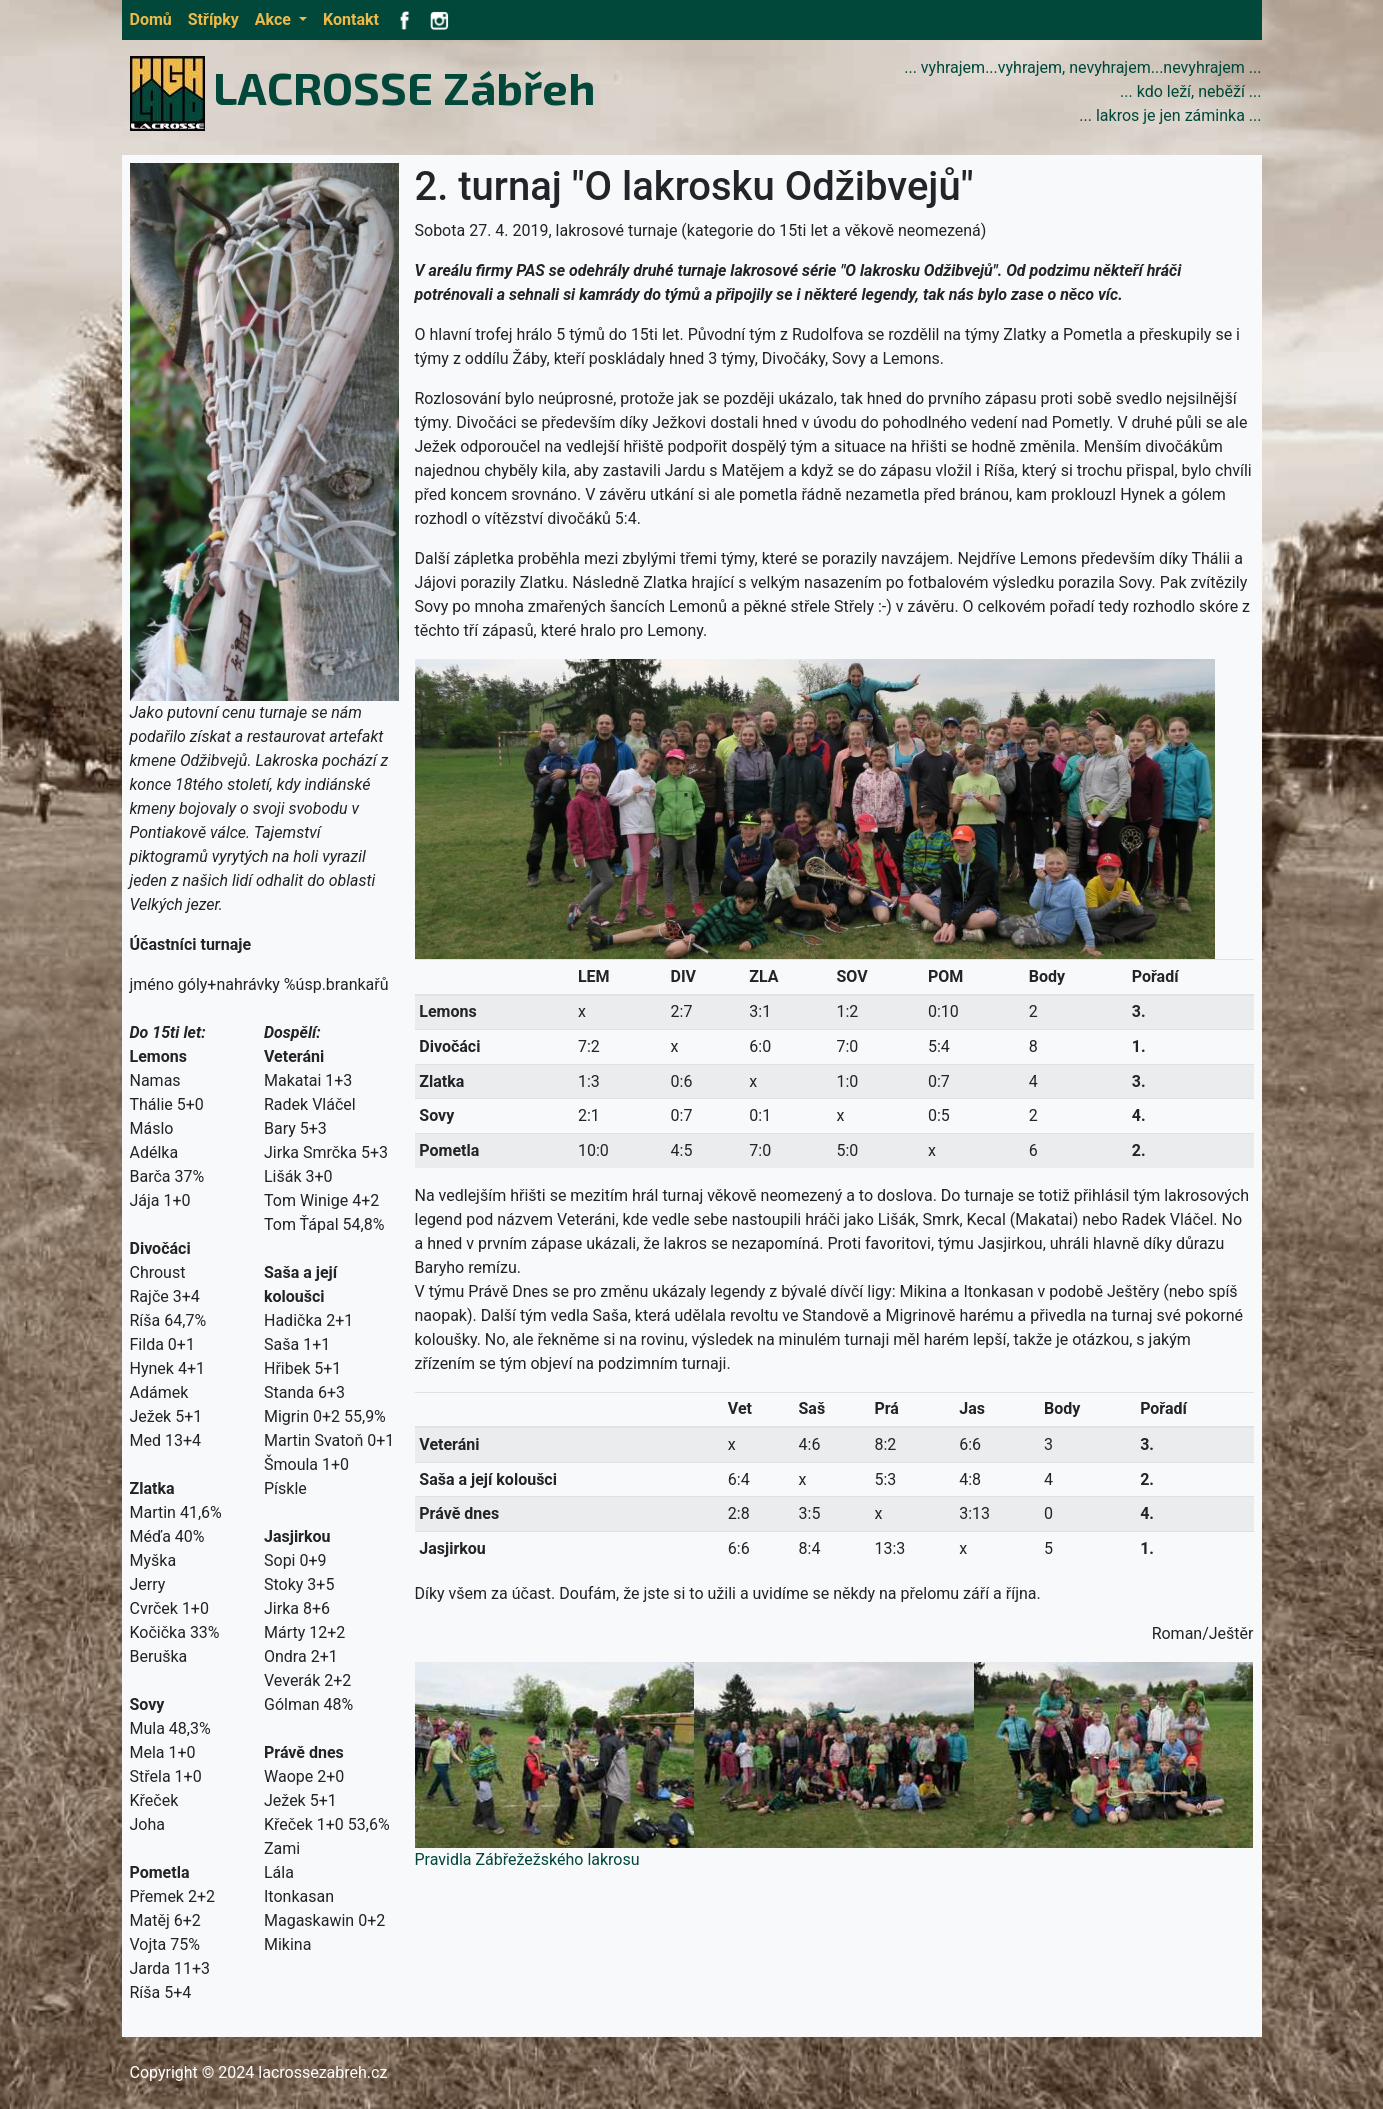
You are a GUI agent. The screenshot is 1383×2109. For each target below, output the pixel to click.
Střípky (213, 19)
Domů (151, 19)
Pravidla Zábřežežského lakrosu (527, 1859)
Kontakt (351, 19)
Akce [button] (275, 19)
